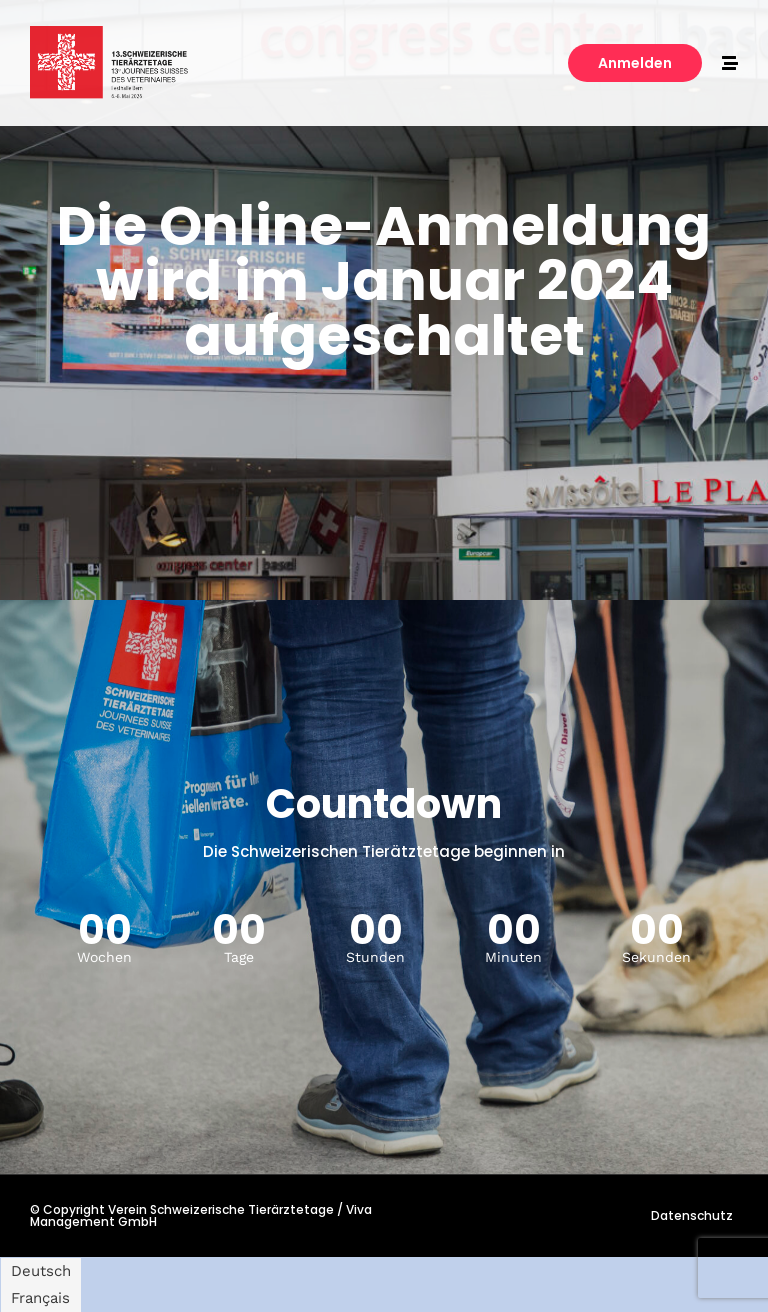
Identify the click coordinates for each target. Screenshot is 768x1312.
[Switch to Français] (41, 1298)
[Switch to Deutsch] (41, 1271)
